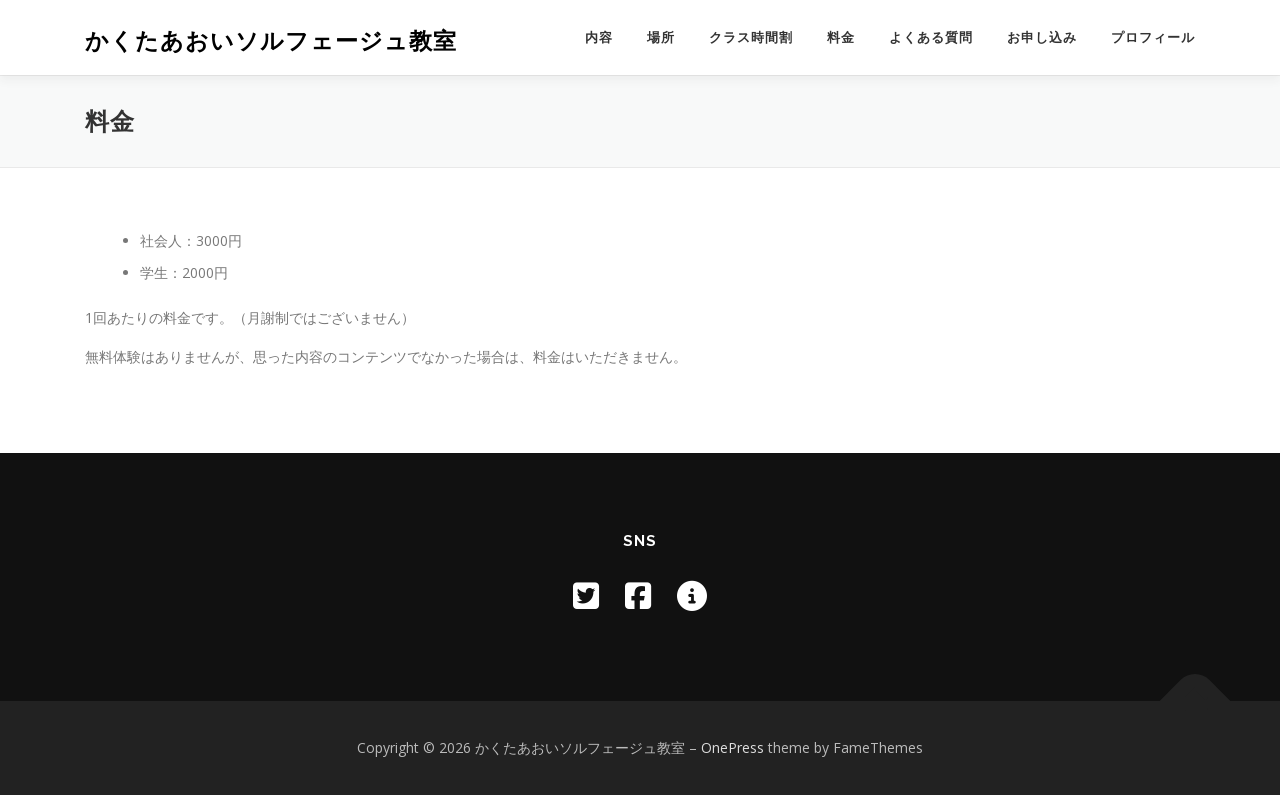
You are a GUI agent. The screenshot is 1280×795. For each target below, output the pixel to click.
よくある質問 (931, 37)
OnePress (732, 747)
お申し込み (1042, 37)
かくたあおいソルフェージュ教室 (271, 40)
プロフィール (1153, 37)
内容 (599, 37)
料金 (841, 37)
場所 (661, 37)
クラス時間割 (751, 37)
